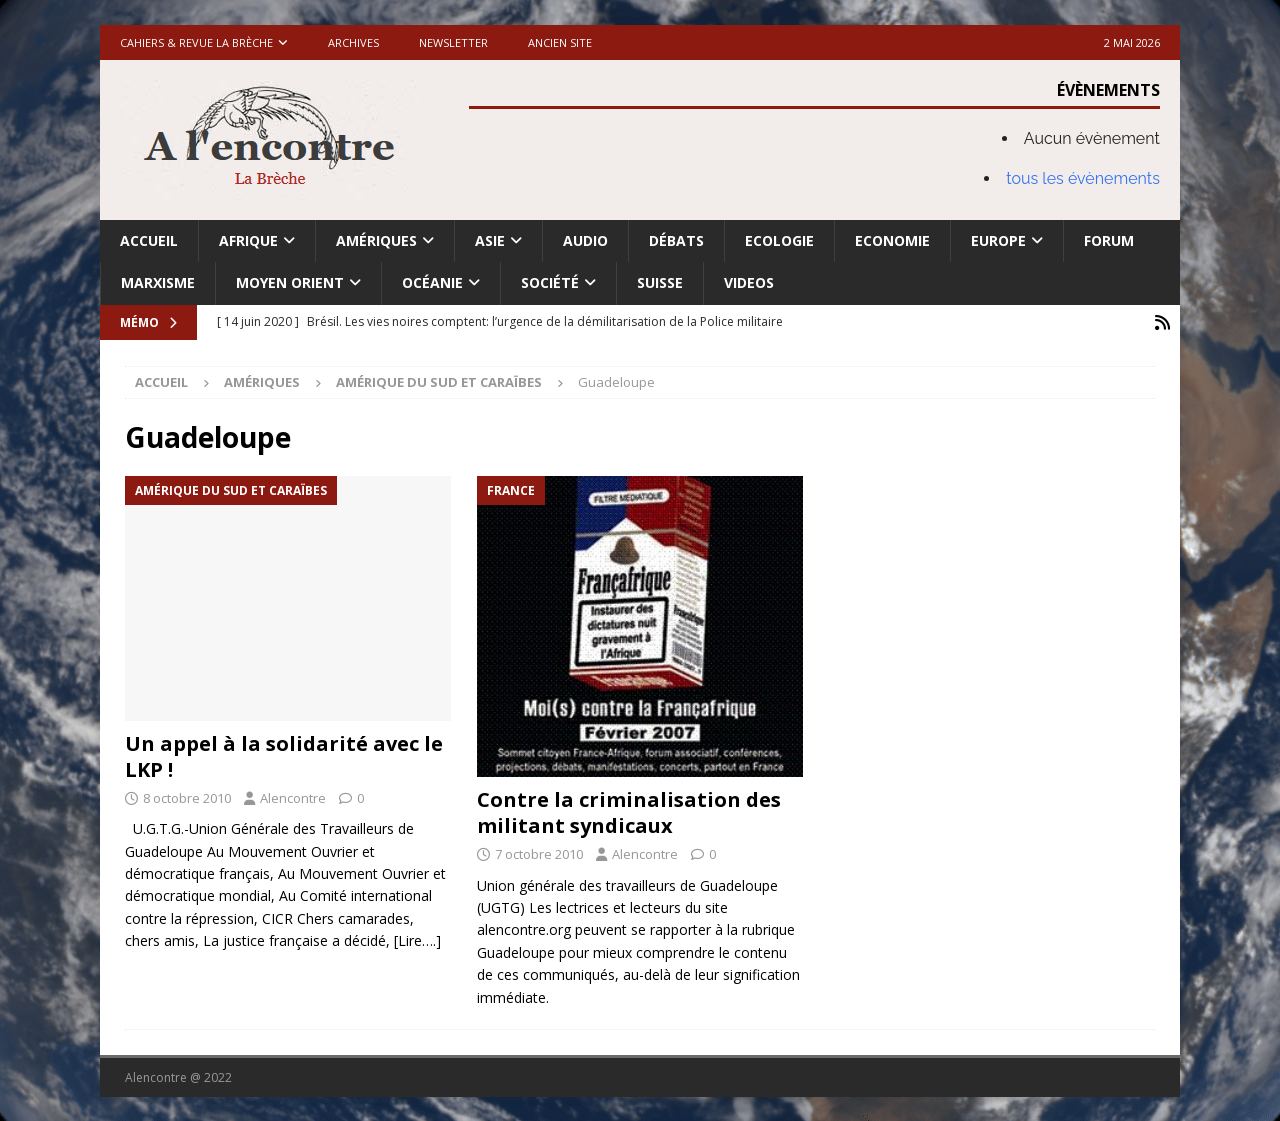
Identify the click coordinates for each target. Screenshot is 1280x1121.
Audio (585, 240)
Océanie (432, 282)
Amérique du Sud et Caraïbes (439, 381)
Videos (749, 282)
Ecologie (779, 240)
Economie (892, 240)
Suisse (660, 282)
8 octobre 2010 (187, 796)
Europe (998, 240)
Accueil (149, 240)
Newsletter (453, 42)
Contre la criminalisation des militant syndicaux (629, 810)
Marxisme (158, 282)
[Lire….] (417, 939)
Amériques (376, 240)
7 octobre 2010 (539, 852)
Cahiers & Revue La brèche (196, 42)
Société (550, 282)
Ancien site (560, 42)
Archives (353, 42)
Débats (676, 240)
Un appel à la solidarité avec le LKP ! (284, 754)
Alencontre (293, 796)
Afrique (248, 240)
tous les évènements (1083, 178)
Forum (1109, 240)
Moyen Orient (290, 282)
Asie (490, 240)
